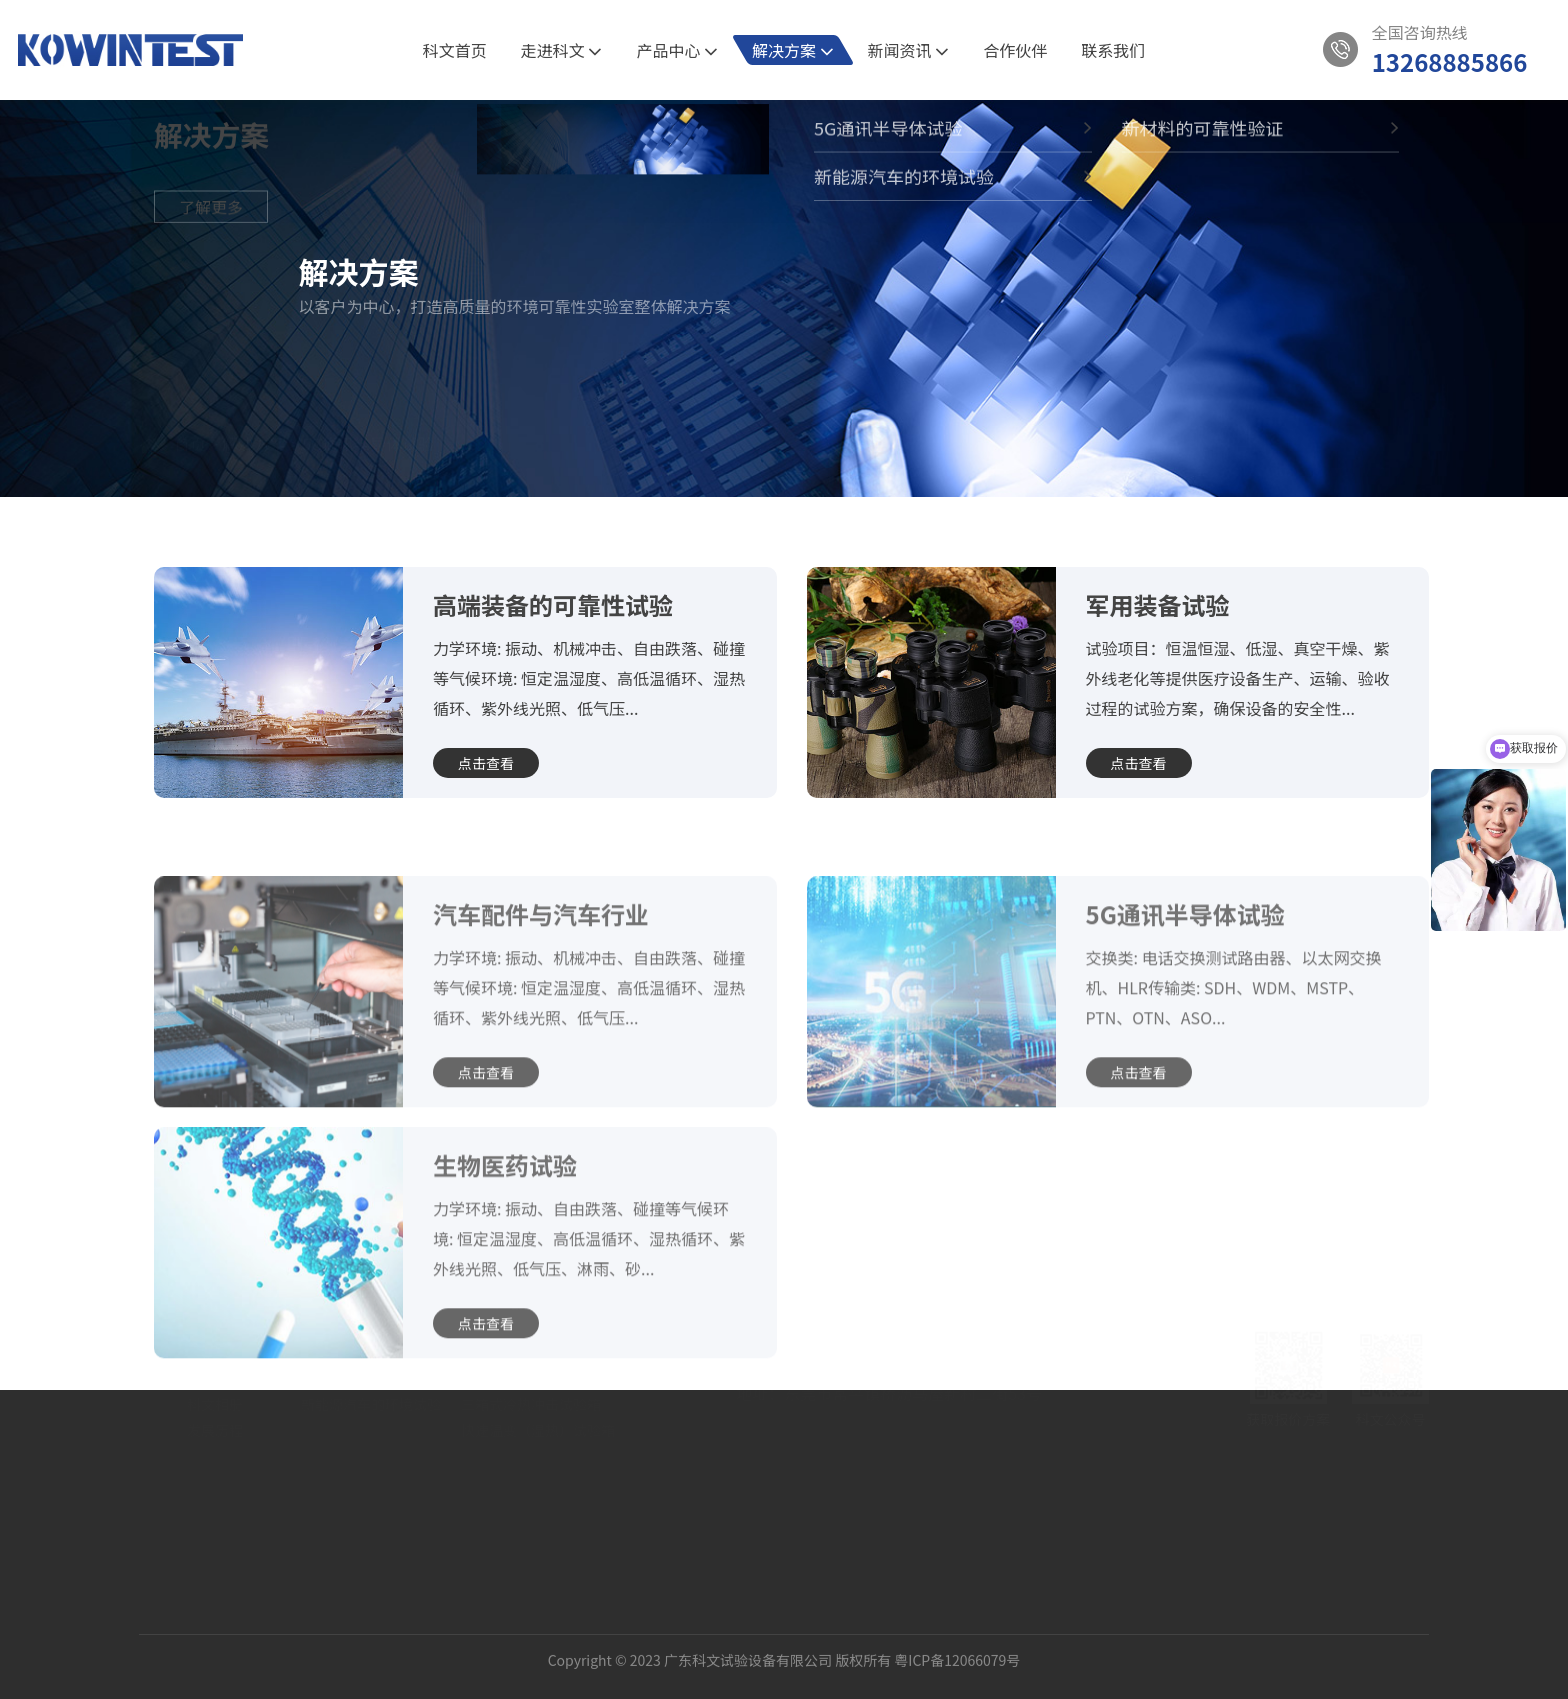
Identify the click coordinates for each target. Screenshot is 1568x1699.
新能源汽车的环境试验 (371, 1475)
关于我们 (215, 1373)
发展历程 (215, 1501)
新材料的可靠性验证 (364, 1449)
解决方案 (793, 50)
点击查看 (486, 763)
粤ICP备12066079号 (957, 1646)
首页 (190, 467)
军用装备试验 (1158, 604)
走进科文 (562, 50)
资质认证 (215, 1449)
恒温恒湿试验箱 (510, 1423)
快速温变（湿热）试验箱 (538, 1501)
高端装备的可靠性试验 (553, 604)
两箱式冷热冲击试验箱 (531, 1449)
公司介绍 (215, 1423)
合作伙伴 (1015, 50)
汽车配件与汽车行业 (541, 975)
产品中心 (677, 50)
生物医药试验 (505, 1226)
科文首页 (455, 50)
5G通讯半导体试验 (368, 467)
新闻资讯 (909, 50)
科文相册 (215, 1475)
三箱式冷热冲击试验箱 (531, 1475)
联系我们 (1113, 50)
